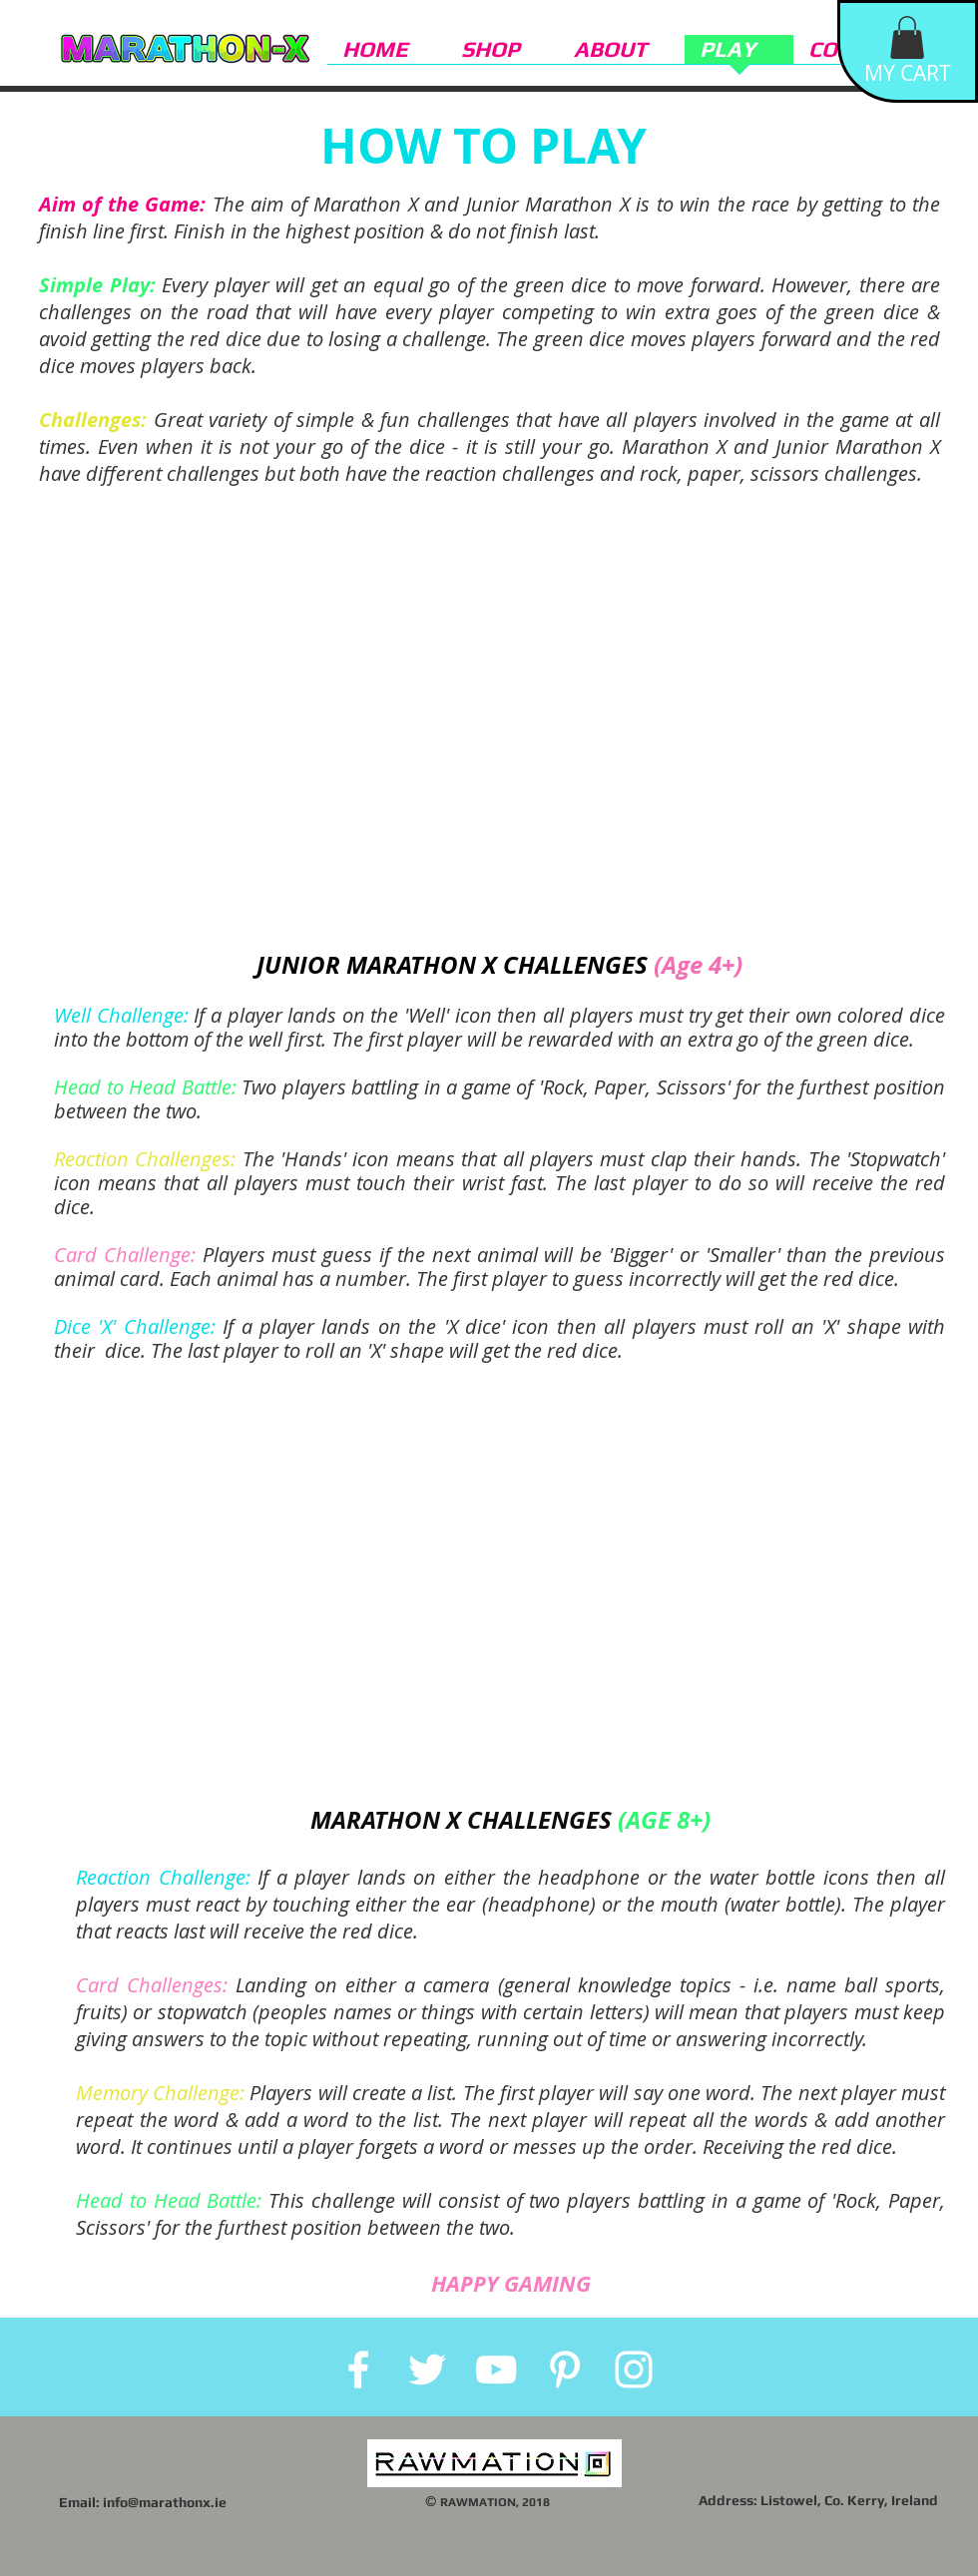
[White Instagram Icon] (634, 2369)
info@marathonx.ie (165, 2502)
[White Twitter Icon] (427, 2369)
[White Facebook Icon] (358, 2369)
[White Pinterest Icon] (565, 2369)
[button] (907, 37)
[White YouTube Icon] (496, 2369)
